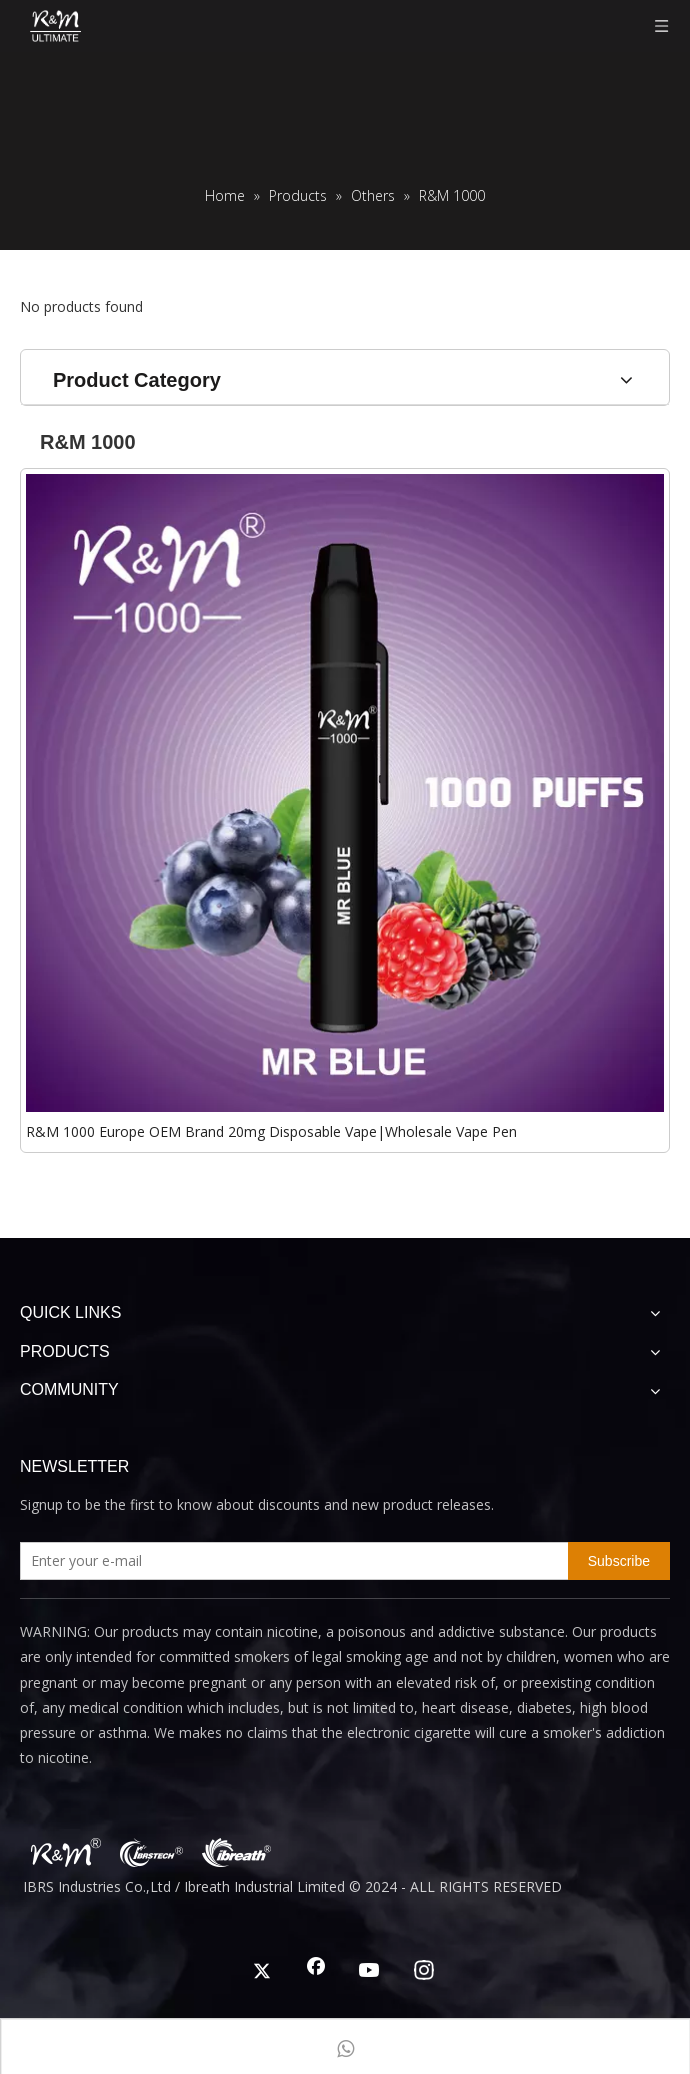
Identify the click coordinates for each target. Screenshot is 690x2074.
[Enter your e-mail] (290, 1561)
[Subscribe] (619, 1561)
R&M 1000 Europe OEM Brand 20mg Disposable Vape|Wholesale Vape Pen (271, 1131)
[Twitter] (262, 1972)
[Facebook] (316, 1972)
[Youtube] (370, 1972)
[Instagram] (424, 1972)
